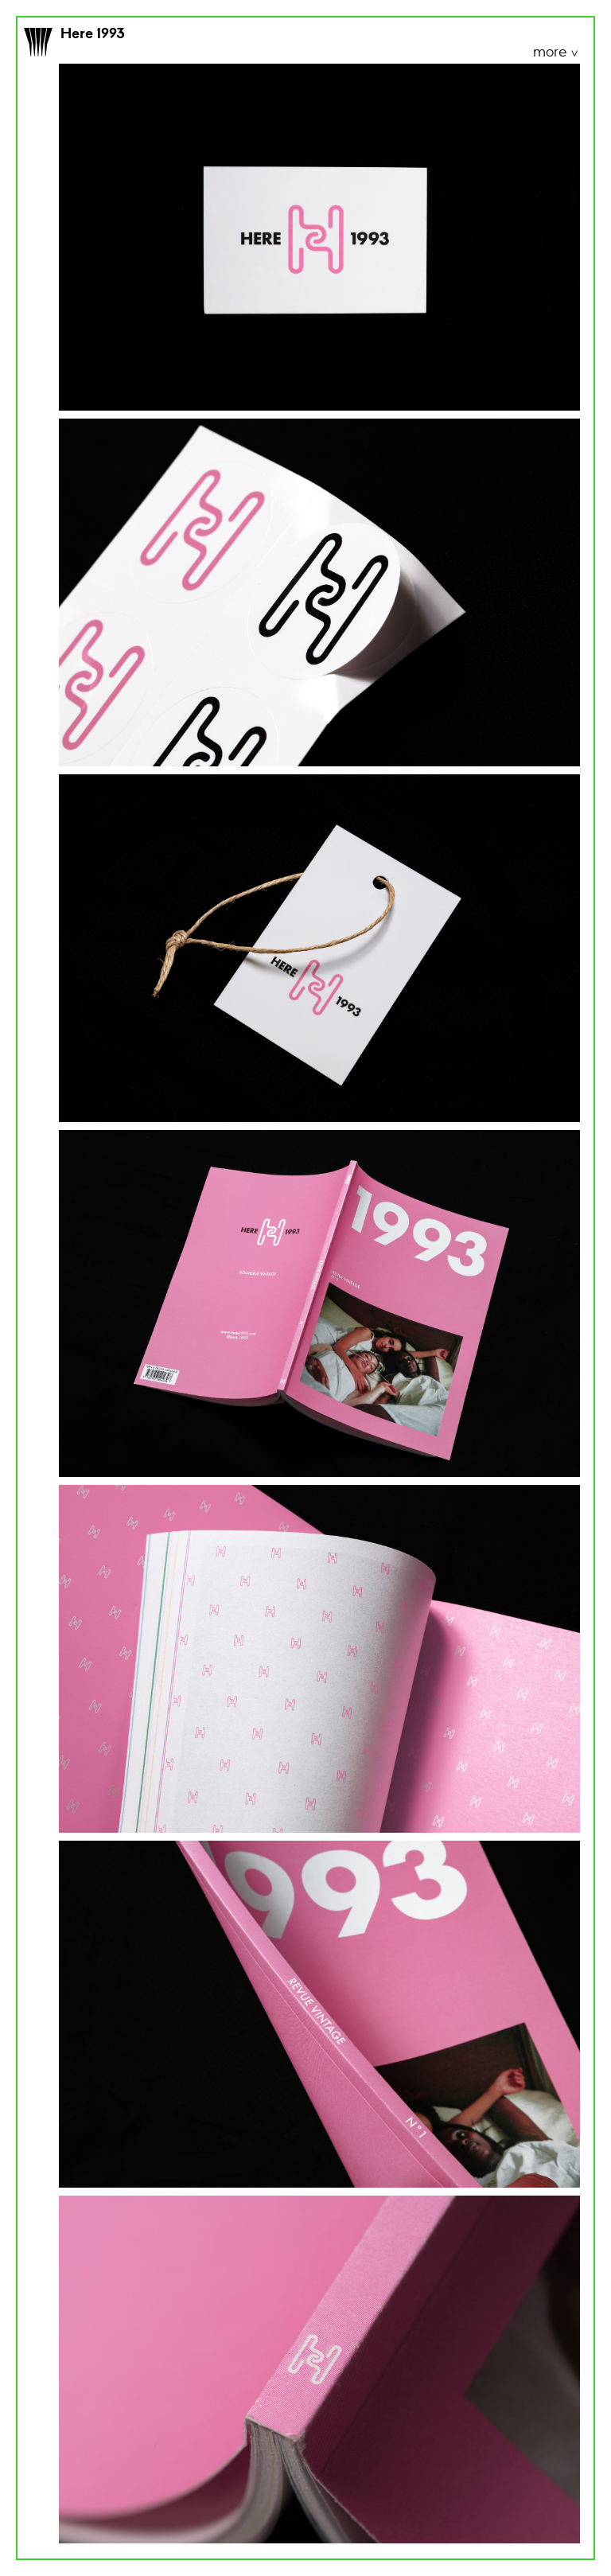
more (551, 53)
